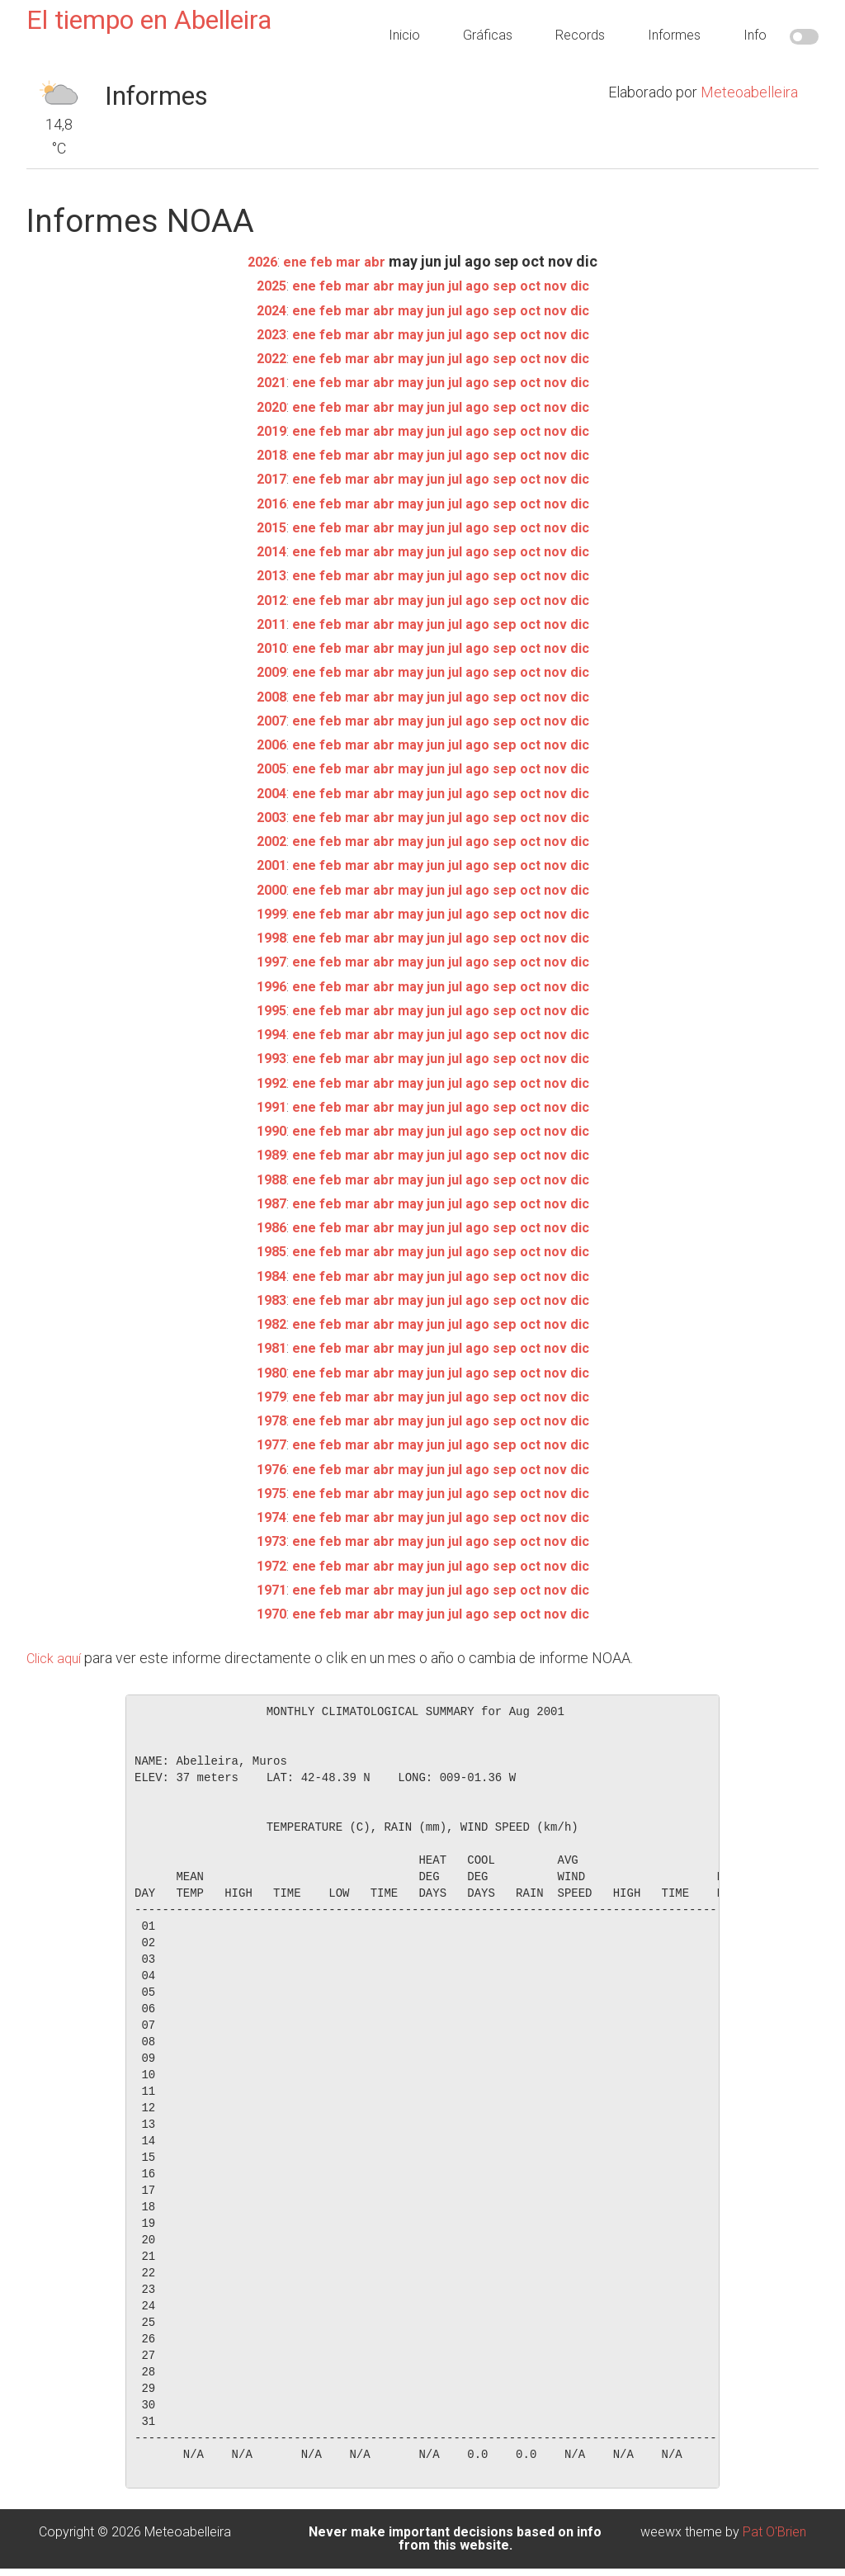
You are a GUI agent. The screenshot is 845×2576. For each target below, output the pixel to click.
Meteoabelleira (749, 92)
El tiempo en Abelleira (148, 19)
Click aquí (56, 1657)
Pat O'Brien (774, 2532)
